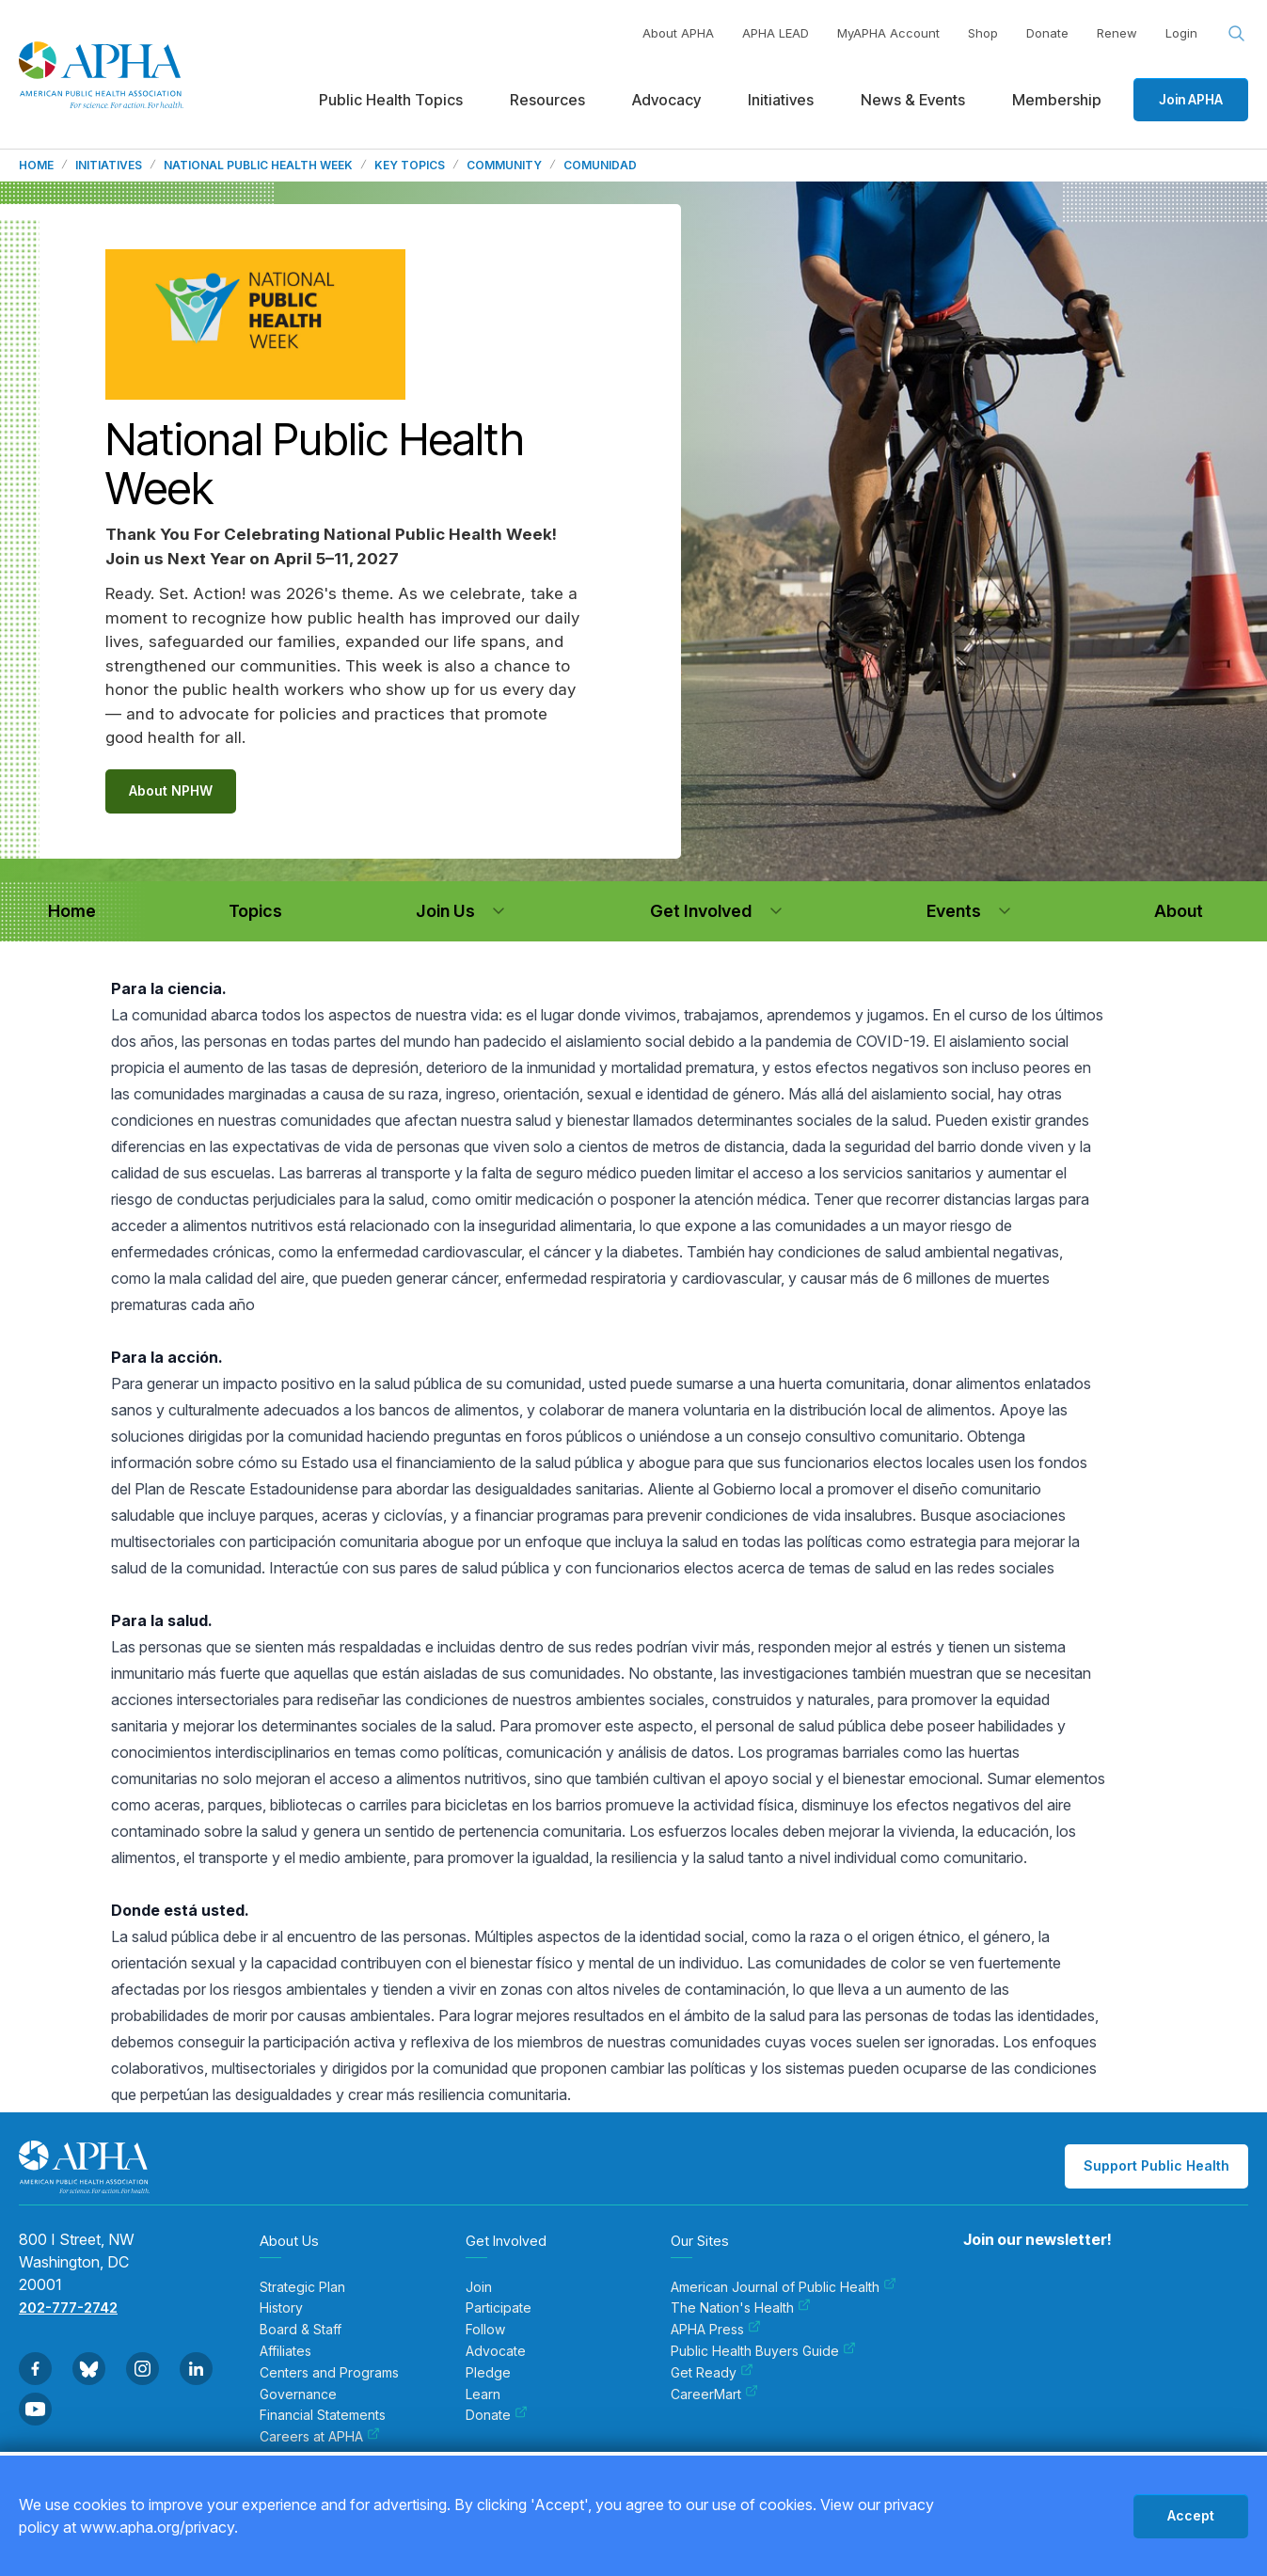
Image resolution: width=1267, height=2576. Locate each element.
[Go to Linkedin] (196, 2368)
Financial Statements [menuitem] (323, 2415)
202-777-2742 (68, 2307)
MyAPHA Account (888, 32)
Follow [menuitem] (485, 2329)
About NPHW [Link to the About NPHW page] (171, 790)
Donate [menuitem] (497, 2415)
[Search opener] (1237, 34)
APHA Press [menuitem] (716, 2329)
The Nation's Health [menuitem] (741, 2307)
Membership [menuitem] (1056, 99)
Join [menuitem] (479, 2287)
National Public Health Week (258, 165)
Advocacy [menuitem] (666, 99)
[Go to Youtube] (35, 2409)
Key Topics (409, 165)
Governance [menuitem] (298, 2394)
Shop (983, 32)
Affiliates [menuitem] (285, 2351)
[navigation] (71, 911)
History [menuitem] (281, 2307)
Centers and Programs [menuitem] (329, 2372)
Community (504, 165)
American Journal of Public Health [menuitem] (783, 2287)
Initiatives (108, 165)
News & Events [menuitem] (913, 99)
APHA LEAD (775, 32)
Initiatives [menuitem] (781, 99)
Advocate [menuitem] (496, 2351)
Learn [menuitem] (483, 2394)
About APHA (678, 32)
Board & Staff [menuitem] (300, 2329)
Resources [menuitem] (547, 99)
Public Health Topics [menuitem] (391, 99)
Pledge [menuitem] (488, 2372)
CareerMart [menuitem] (714, 2394)
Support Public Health (1156, 2165)
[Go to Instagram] (142, 2368)
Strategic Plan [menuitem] (302, 2287)
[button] (498, 911)
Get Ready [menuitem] (712, 2372)
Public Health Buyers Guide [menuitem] (763, 2351)
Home (36, 165)
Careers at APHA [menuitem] (320, 2436)
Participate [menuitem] (498, 2307)
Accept (1190, 2515)
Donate (1047, 32)
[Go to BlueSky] (88, 2368)
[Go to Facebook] (35, 2368)
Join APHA (1191, 99)
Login (1181, 32)
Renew (1117, 32)
